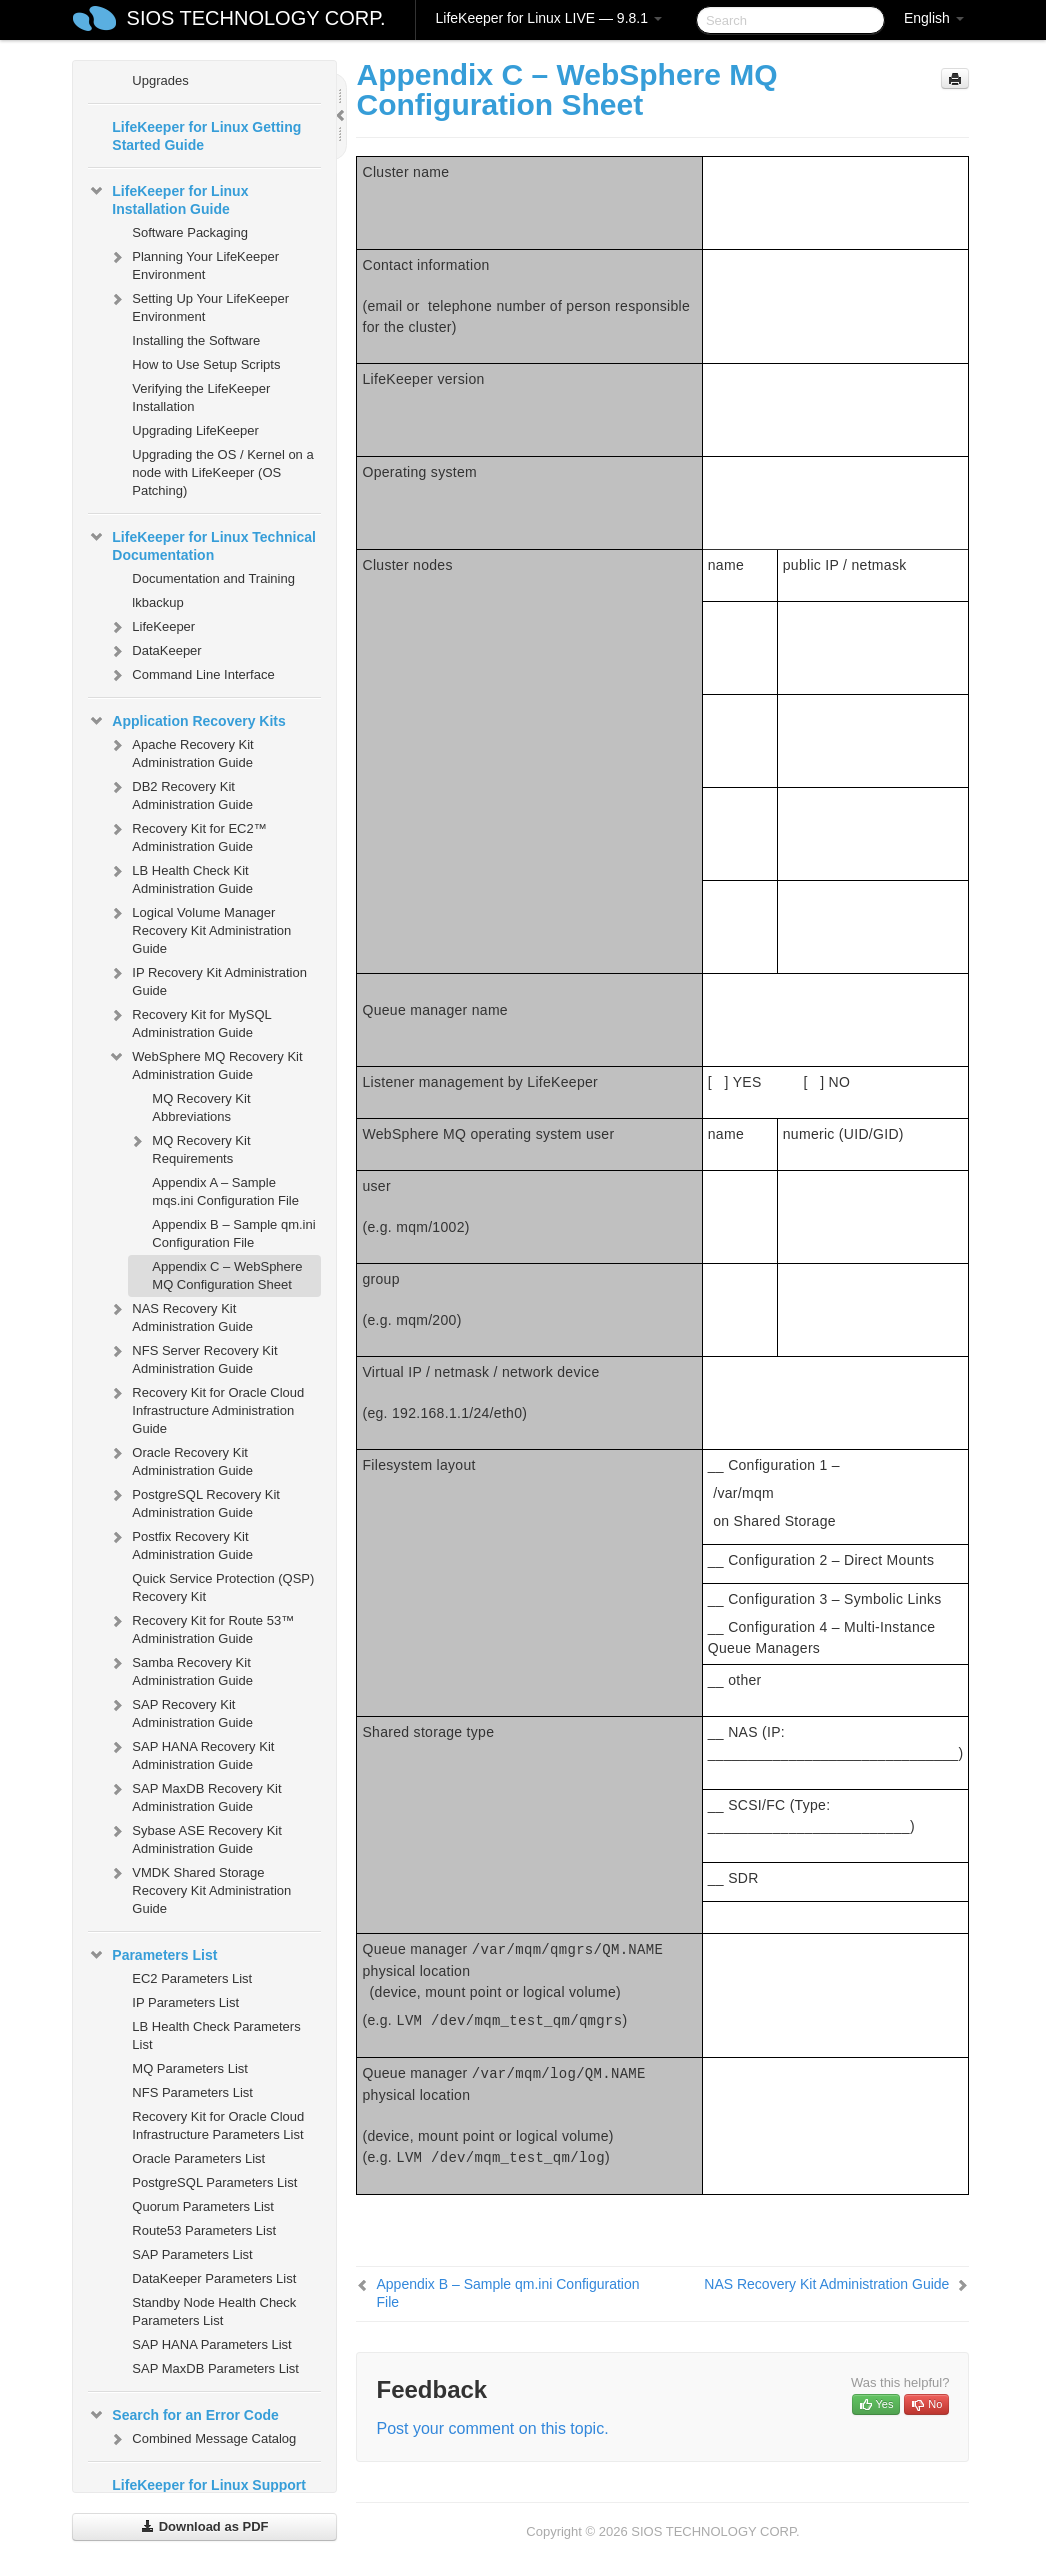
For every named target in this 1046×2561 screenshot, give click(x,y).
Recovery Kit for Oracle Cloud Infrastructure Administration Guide (206, 1408)
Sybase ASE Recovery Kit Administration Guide (195, 1837)
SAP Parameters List (192, 2254)
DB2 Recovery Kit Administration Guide (180, 793)
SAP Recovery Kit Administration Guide (180, 1711)
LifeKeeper (151, 627)
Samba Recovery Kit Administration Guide (180, 1669)
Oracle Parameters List (198, 2158)
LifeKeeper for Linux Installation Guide (168, 198)
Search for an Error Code (183, 2415)
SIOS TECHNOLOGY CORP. (256, 18)
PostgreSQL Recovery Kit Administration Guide (194, 1501)
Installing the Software (196, 340)
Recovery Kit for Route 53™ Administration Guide (201, 1627)
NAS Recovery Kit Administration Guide (180, 1315)
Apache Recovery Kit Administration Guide (180, 751)
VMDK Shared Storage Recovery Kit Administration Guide (199, 1888)
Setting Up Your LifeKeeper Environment (198, 305)
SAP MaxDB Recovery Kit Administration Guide (194, 1795)
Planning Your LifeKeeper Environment (193, 263)
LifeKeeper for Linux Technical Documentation (202, 544)
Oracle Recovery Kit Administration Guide (180, 1459)
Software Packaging (190, 232)
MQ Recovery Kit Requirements (189, 1147)
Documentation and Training (213, 578)
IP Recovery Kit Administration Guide (207, 979)
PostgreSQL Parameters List (214, 2182)
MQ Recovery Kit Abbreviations (201, 1107)
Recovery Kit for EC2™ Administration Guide (187, 835)
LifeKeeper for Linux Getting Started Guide (206, 136)
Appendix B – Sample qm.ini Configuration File (233, 1233)
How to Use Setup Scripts (206, 364)
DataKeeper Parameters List (214, 2278)
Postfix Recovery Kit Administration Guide (180, 1543)
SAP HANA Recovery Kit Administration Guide (191, 1753)
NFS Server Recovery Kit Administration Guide (192, 1357)
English (934, 18)
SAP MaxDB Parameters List (215, 2368)
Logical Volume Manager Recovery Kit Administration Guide (199, 928)
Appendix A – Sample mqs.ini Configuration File (225, 1191)
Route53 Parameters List (204, 2230)
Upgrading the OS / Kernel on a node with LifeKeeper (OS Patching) (222, 472)
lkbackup (157, 602)
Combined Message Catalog (202, 2439)
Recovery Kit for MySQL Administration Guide (189, 1021)
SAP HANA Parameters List (211, 2344)
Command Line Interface (191, 675)
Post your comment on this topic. (492, 2428)
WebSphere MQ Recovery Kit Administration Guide (205, 1063)
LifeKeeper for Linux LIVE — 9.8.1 (549, 18)
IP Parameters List (185, 2002)
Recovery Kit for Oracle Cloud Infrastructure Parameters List (218, 2125)
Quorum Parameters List (203, 2206)
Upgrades (160, 80)
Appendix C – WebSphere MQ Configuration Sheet (227, 1275)
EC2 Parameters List (192, 1978)
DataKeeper (154, 651)
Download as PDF (204, 2526)
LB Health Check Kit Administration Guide (180, 877)
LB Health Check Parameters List (216, 2035)
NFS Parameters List (192, 2092)
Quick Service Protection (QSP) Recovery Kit (223, 1587)
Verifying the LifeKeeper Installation (201, 397)
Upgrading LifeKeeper (195, 430)
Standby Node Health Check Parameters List (214, 2311)
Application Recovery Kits (187, 721)
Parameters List (152, 1955)
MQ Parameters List (190, 2068)
